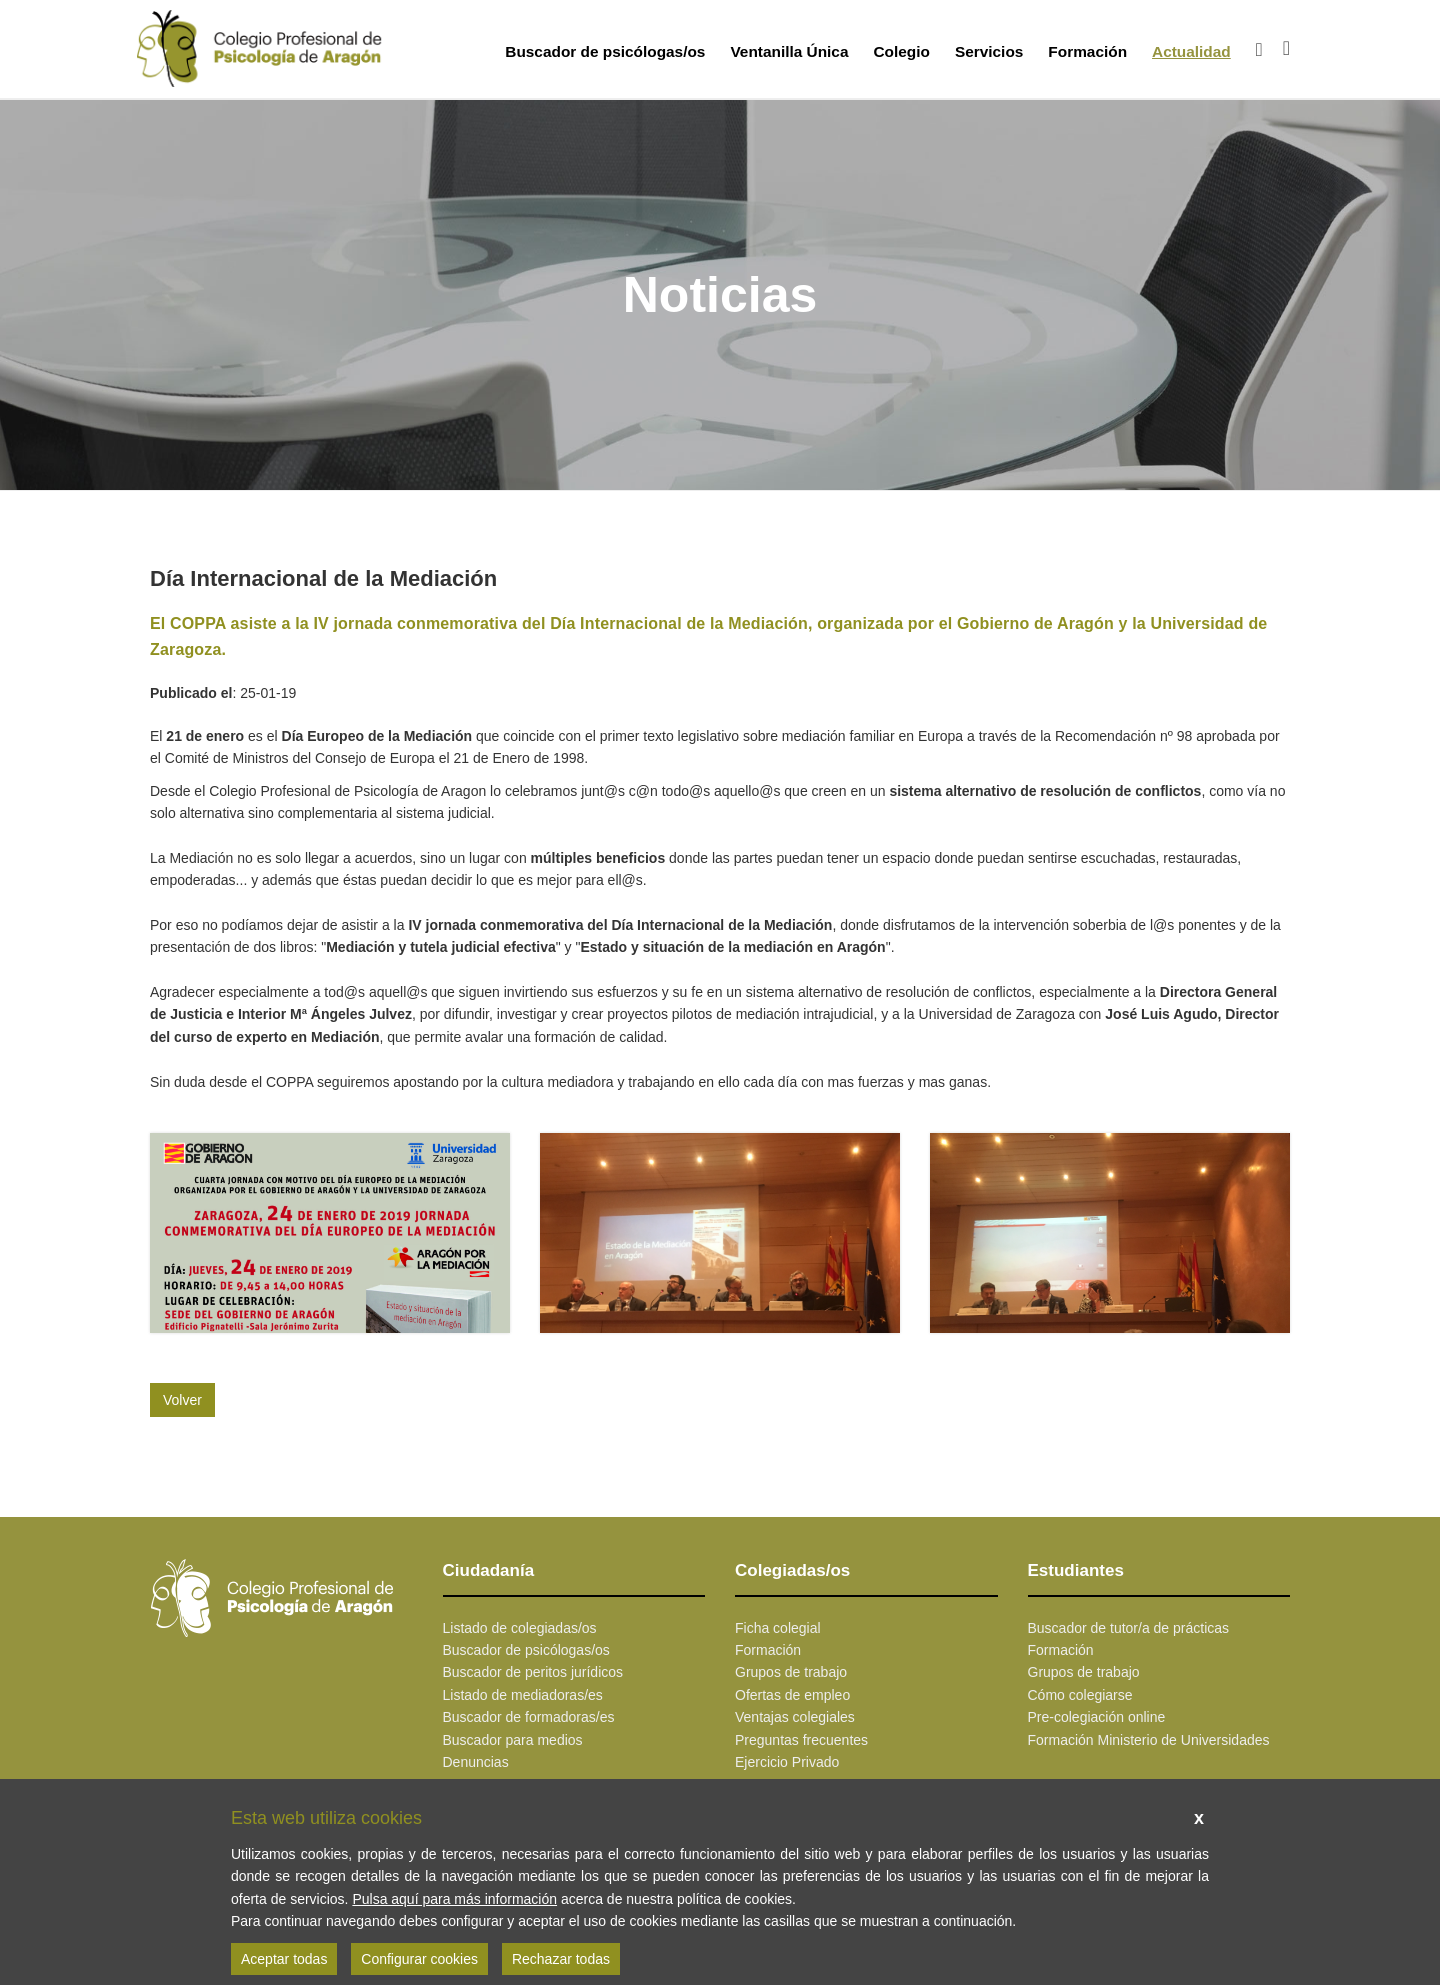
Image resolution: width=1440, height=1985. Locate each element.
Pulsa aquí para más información (454, 1899)
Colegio (901, 51)
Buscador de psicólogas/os (605, 51)
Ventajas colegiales (795, 1717)
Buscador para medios (513, 1740)
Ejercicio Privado (787, 1762)
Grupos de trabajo (791, 1672)
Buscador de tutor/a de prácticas (1129, 1628)
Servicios (989, 51)
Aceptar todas (284, 1959)
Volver (182, 1400)
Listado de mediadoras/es (523, 1695)
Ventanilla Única (789, 51)
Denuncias (476, 1762)
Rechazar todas (561, 1959)
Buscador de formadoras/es (529, 1717)
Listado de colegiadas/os (520, 1628)
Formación (1087, 51)
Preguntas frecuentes (801, 1740)
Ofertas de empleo (792, 1695)
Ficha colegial (778, 1628)
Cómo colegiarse (1080, 1695)
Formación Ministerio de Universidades (1149, 1740)
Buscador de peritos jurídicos (533, 1672)
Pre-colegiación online (1097, 1717)
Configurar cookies (419, 1959)
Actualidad (1191, 51)
